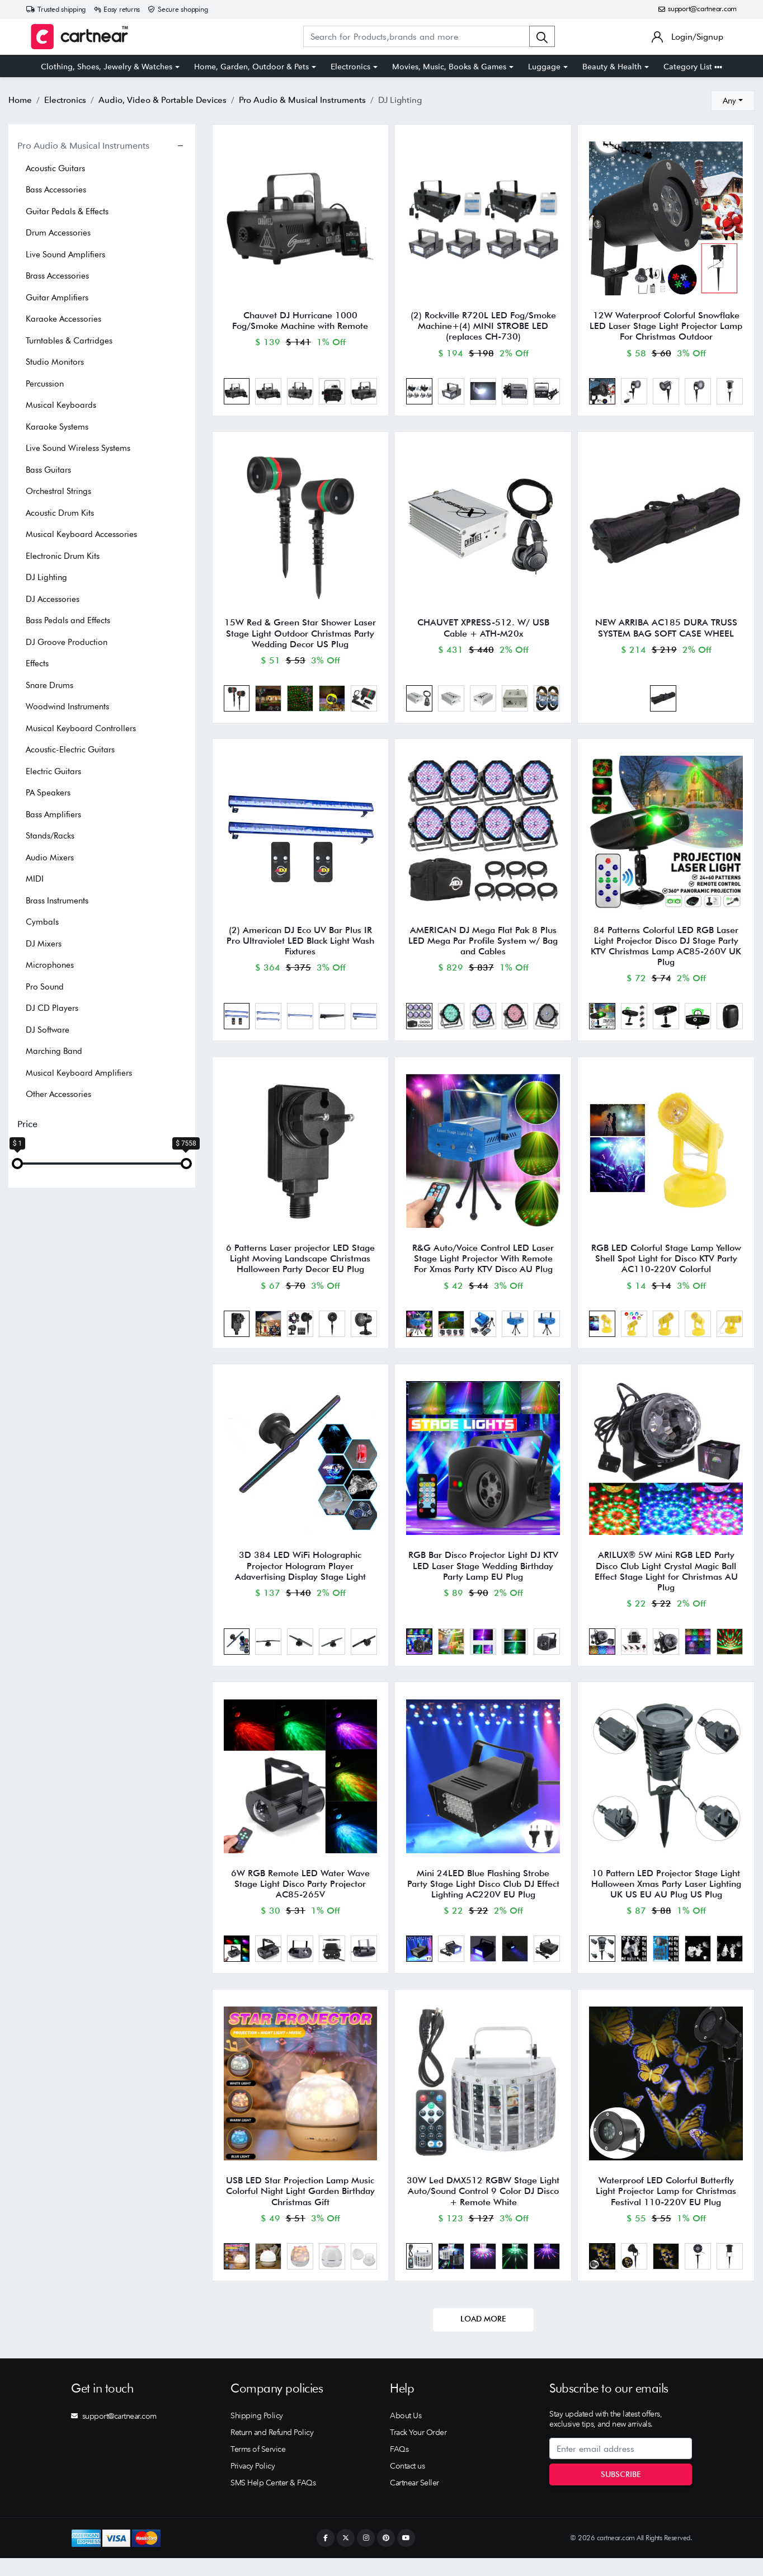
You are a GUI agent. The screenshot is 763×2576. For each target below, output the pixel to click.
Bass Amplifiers (53, 814)
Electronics (350, 67)
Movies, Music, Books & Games (449, 67)
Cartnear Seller (414, 2500)
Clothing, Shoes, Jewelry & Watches (106, 67)
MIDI (35, 879)
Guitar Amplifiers (57, 298)
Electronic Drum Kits (63, 556)
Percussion (45, 384)
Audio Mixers (50, 858)
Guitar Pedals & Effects (67, 211)
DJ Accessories (52, 599)
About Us (405, 2433)
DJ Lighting (46, 577)
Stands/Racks (50, 836)
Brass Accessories (57, 276)
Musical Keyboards (61, 405)
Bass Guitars (48, 470)
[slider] (17, 1163)
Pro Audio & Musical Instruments (83, 145)
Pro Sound (45, 987)
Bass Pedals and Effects (68, 620)
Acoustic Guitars (55, 168)
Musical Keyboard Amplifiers (79, 1073)
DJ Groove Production (66, 642)
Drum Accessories (58, 233)
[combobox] (733, 101)
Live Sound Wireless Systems (78, 448)
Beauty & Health (612, 67)
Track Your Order (418, 2450)
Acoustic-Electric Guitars (70, 750)
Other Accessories (58, 1094)
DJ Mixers (44, 944)
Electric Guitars (53, 771)
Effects (37, 663)
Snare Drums (49, 685)
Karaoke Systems (57, 427)
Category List (692, 67)
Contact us (407, 2484)
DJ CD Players (52, 1008)
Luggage (544, 67)
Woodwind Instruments (67, 706)
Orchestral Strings (58, 491)
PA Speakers (48, 793)
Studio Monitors (55, 362)
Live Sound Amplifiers (65, 254)
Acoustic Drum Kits (60, 513)
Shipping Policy (256, 2433)
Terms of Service (257, 2467)
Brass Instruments (57, 901)
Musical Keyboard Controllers (81, 728)
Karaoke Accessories (63, 319)
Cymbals (42, 922)
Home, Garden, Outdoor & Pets (251, 67)
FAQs (399, 2467)
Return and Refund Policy (271, 2450)
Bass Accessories (56, 190)
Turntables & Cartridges (69, 341)
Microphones (50, 965)
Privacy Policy (252, 2484)
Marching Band (54, 1051)
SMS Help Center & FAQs (272, 2500)
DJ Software (47, 1030)
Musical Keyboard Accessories (81, 534)
